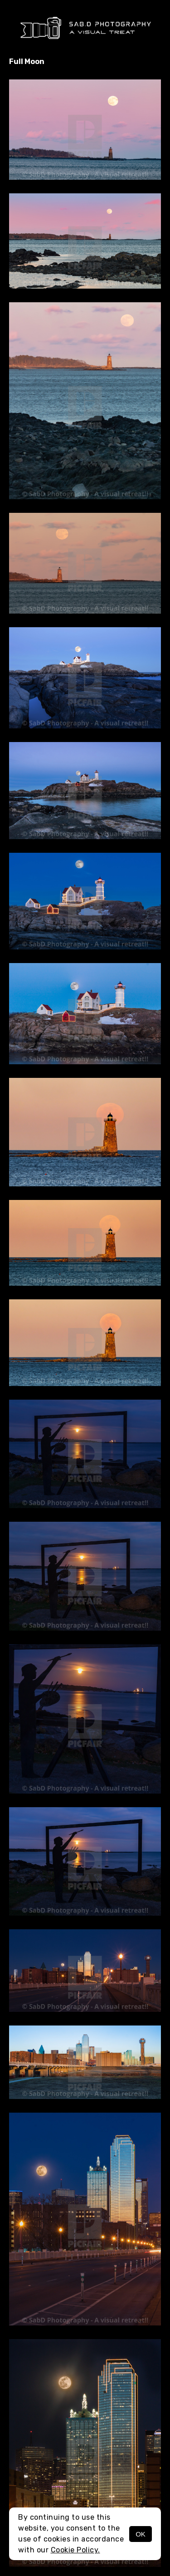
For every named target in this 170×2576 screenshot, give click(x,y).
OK (141, 2534)
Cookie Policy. (75, 2550)
